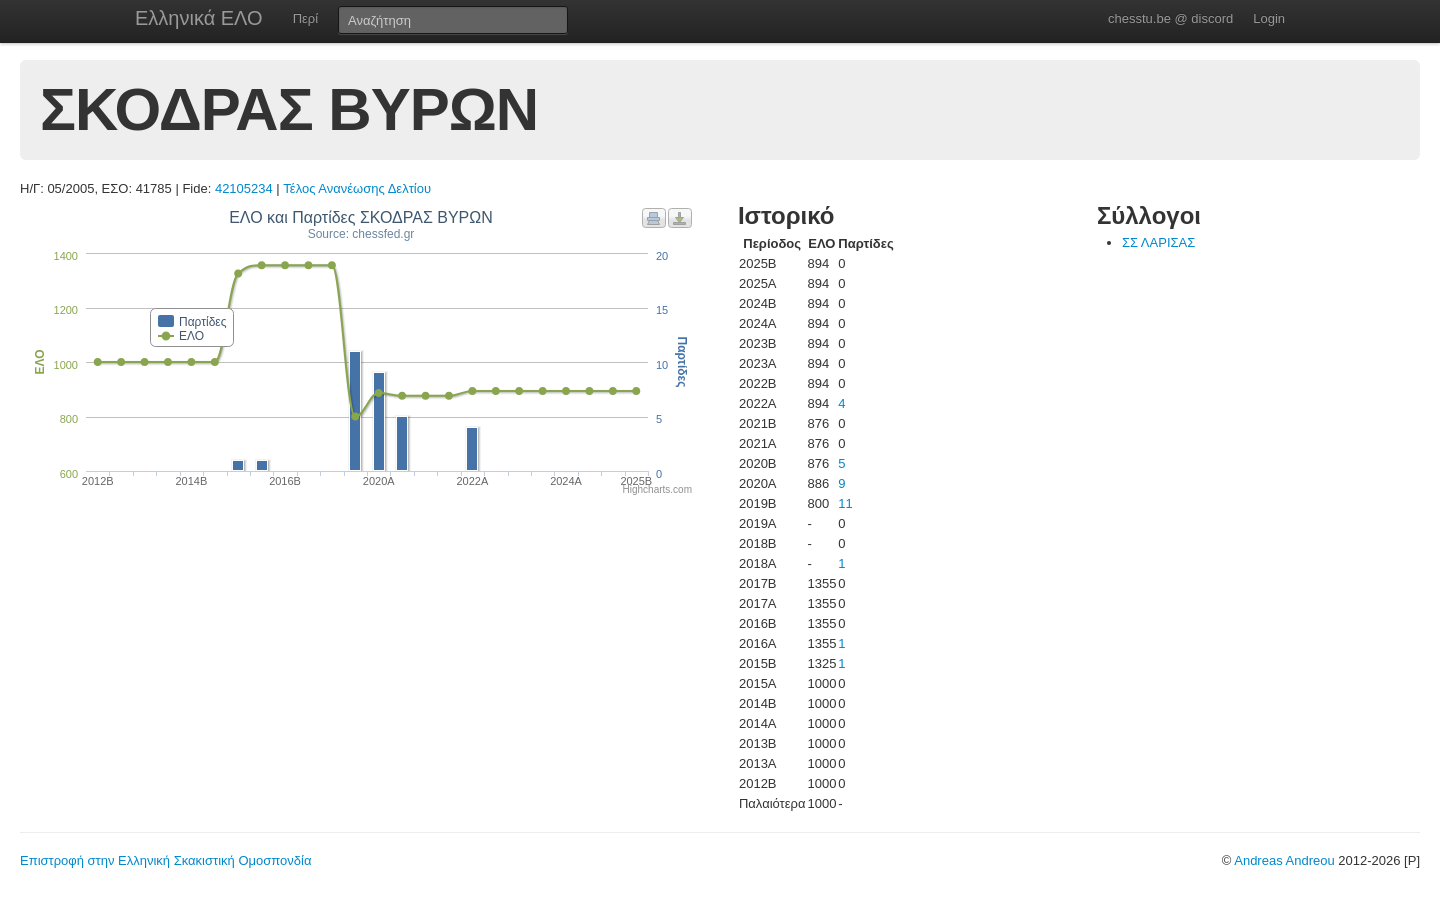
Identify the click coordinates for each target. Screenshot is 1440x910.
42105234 (244, 188)
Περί (305, 18)
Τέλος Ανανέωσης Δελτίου (357, 188)
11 (845, 503)
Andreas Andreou (1284, 860)
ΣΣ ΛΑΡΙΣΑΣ (1158, 242)
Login (1269, 18)
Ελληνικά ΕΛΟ (199, 18)
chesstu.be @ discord (1170, 18)
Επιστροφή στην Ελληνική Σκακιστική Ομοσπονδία (165, 860)
